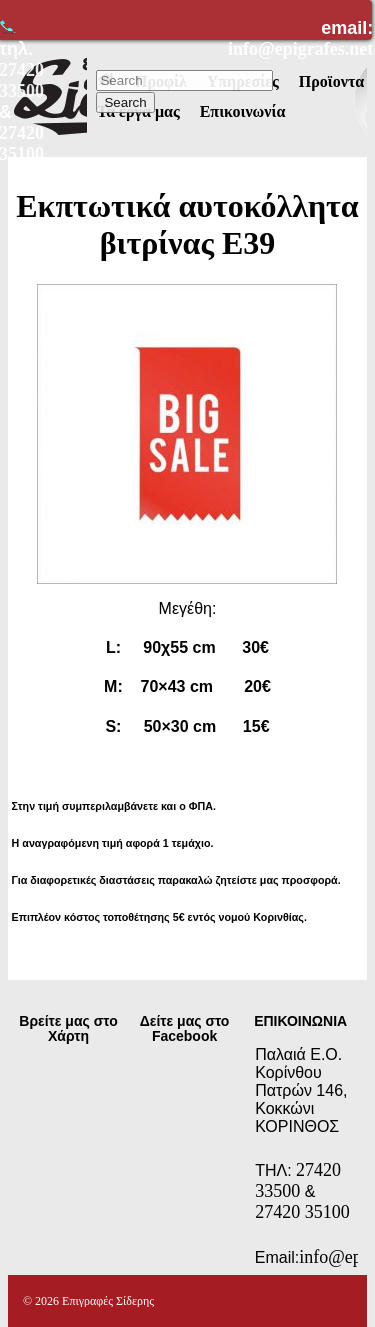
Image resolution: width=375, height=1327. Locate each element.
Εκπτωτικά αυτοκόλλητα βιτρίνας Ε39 (187, 224)
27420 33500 (298, 1180)
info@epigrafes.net (300, 49)
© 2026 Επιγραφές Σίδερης (88, 1301)
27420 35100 (302, 1212)
